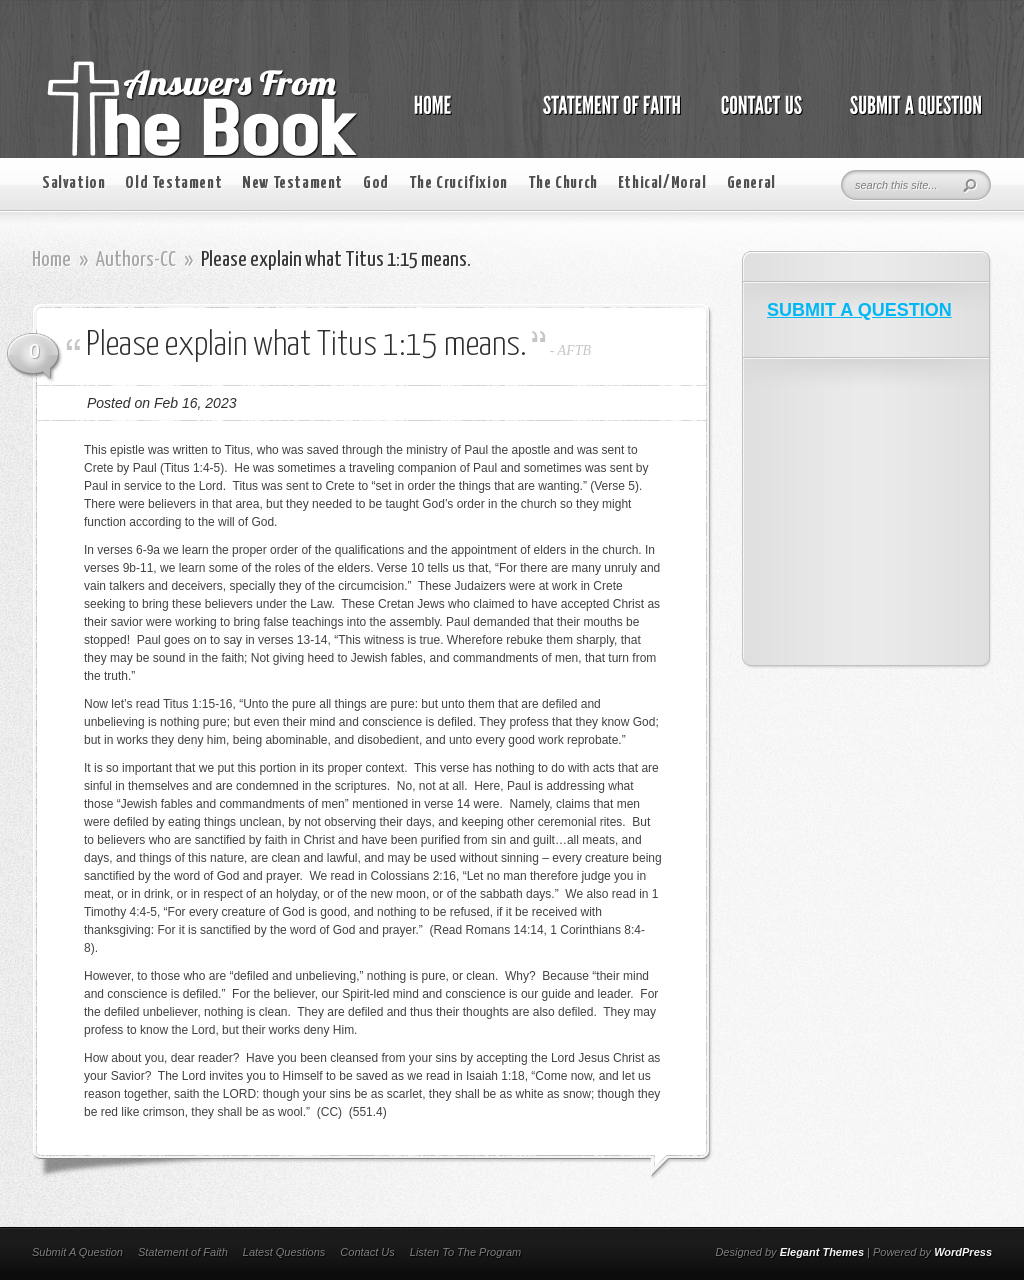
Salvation (73, 183)
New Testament (292, 183)
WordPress (963, 1252)
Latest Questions (284, 1252)
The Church (563, 183)
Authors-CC (136, 260)
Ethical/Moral (662, 183)
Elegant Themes (822, 1252)
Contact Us (367, 1252)
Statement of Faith (183, 1252)
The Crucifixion (458, 183)
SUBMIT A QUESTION (859, 310)
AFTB (574, 350)
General (751, 183)
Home (51, 260)
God (376, 183)
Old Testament (173, 183)
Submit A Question (77, 1252)
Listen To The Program (465, 1252)
